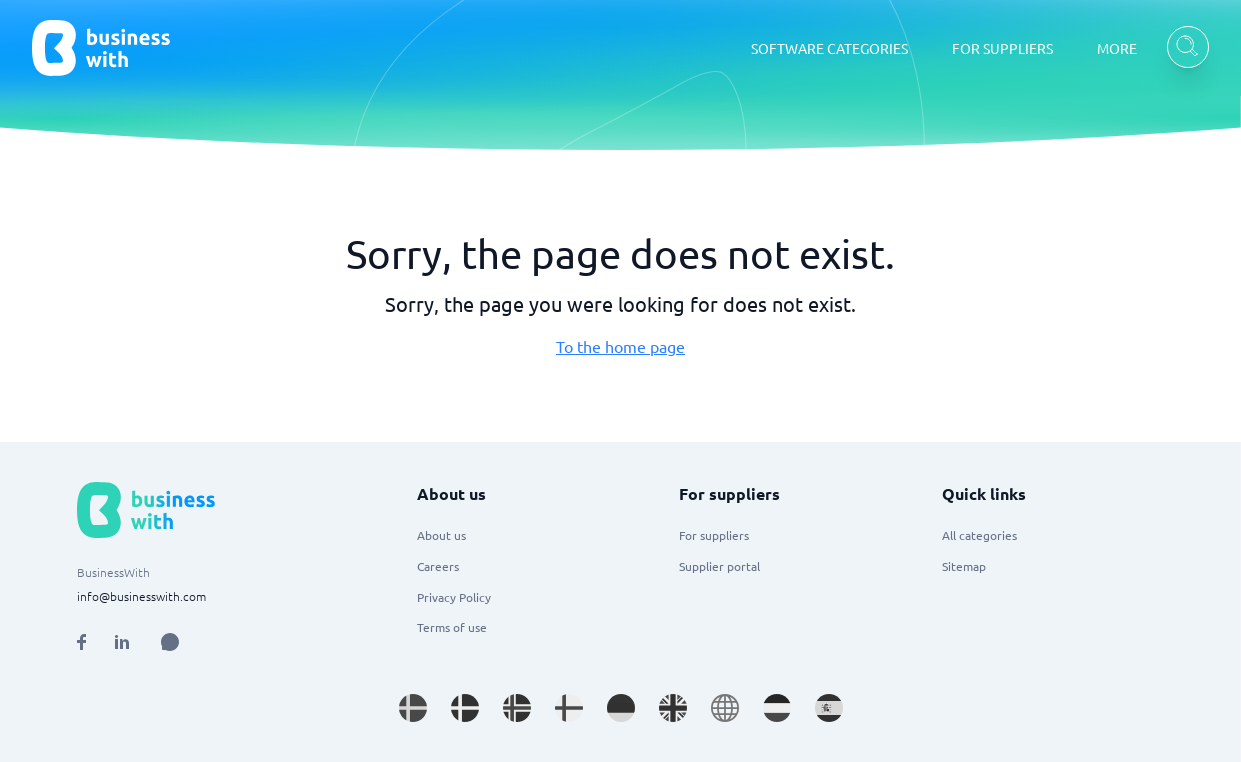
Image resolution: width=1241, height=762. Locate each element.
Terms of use (452, 627)
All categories (979, 535)
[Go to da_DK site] (465, 708)
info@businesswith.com (141, 596)
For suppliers (714, 535)
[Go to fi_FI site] (569, 708)
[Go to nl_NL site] (777, 708)
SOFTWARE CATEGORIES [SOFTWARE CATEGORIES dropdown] (829, 48)
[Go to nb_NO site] (517, 708)
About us (441, 535)
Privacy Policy (454, 597)
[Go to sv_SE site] (413, 708)
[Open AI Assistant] (170, 642)
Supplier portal (719, 566)
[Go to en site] (725, 708)
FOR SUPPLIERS (1002, 48)
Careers (438, 566)
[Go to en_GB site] (673, 708)
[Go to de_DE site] (621, 708)
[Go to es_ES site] (829, 708)
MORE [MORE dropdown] (1117, 48)
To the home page (620, 346)
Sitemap (964, 566)
